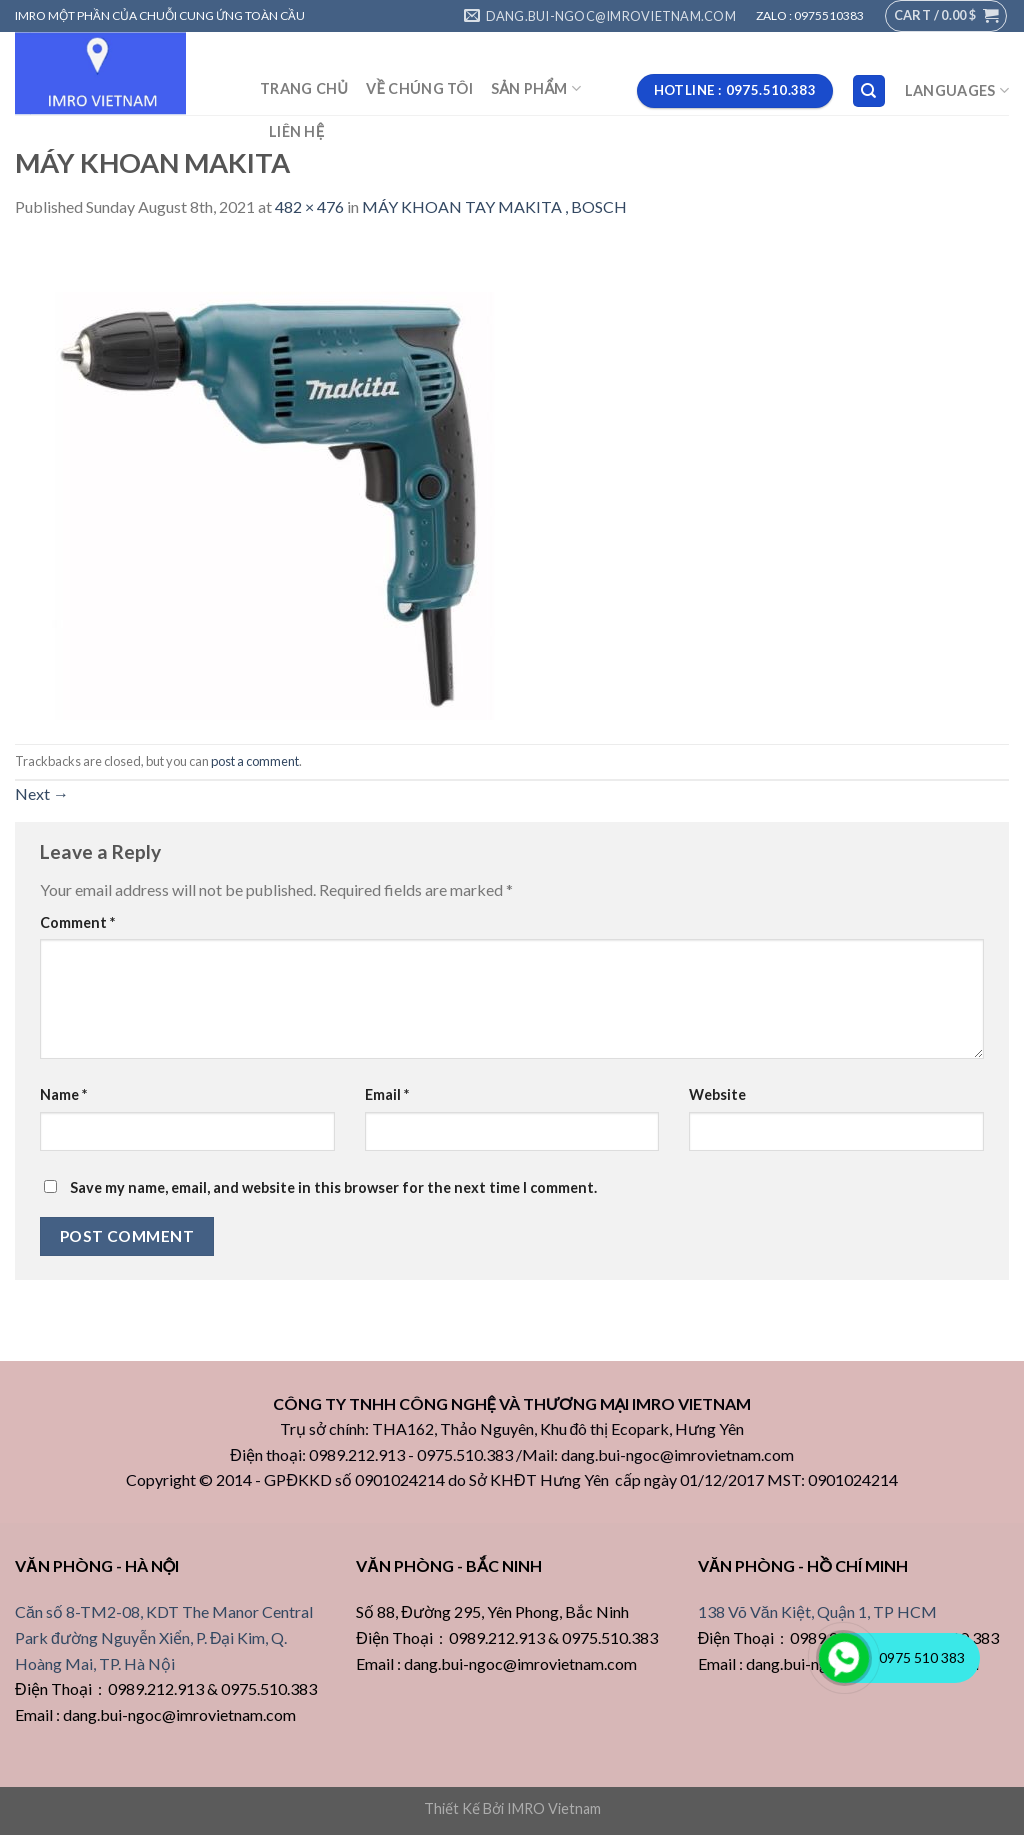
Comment (77, 922)
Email (387, 1094)
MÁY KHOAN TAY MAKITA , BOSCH (494, 206)
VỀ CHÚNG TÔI (419, 88)
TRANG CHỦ (304, 88)
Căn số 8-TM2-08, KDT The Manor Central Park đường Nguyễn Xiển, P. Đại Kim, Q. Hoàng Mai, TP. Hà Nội (164, 1637)
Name (63, 1094)
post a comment (255, 761)
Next (42, 793)
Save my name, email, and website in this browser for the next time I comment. (333, 1187)
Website (717, 1094)
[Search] (869, 91)
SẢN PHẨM (536, 88)
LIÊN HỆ (296, 131)
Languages (957, 90)
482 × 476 (309, 206)
